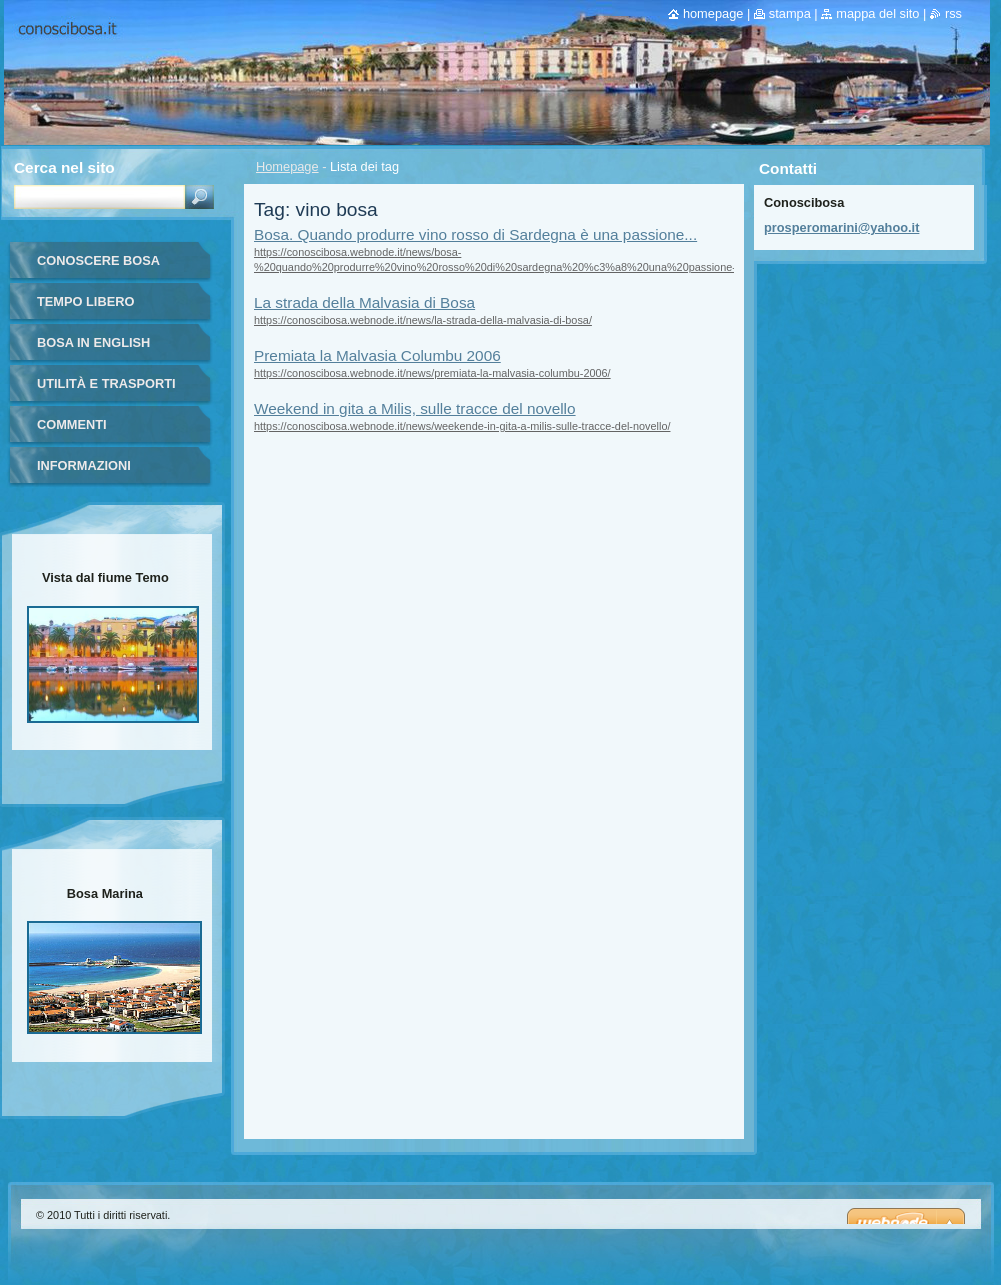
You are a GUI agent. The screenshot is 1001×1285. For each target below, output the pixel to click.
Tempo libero (85, 301)
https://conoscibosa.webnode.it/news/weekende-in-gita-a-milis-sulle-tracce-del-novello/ (462, 426)
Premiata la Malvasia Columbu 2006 (377, 355)
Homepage (287, 166)
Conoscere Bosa (98, 260)
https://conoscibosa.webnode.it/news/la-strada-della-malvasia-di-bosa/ (423, 320)
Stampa (790, 13)
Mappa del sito (877, 13)
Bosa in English (93, 342)
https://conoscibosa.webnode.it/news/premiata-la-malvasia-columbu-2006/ (432, 373)
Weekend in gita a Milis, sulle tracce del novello (415, 408)
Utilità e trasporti (106, 383)
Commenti (72, 424)
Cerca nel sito (64, 167)
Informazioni (84, 465)
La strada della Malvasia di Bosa (364, 302)
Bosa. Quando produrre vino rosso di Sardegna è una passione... (475, 234)
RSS (953, 13)
